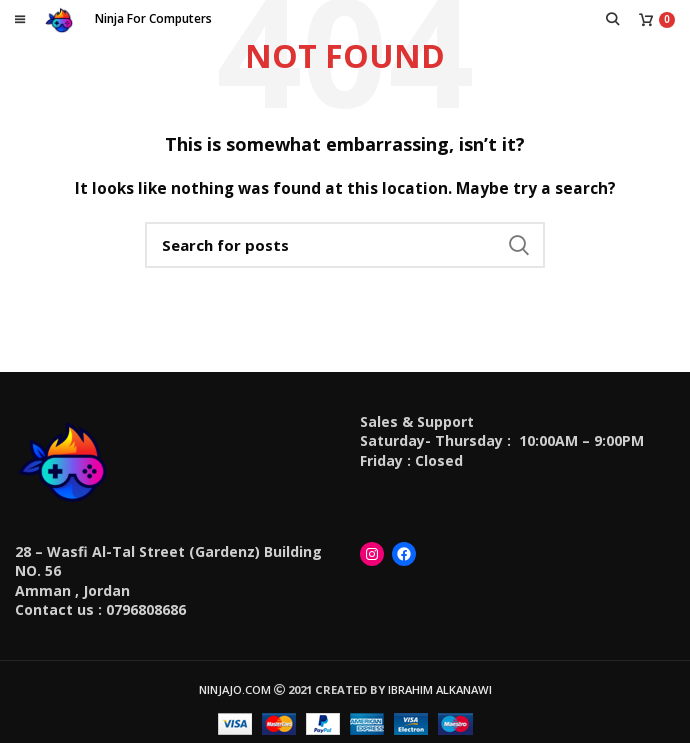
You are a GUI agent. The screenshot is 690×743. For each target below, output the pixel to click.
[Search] (345, 245)
